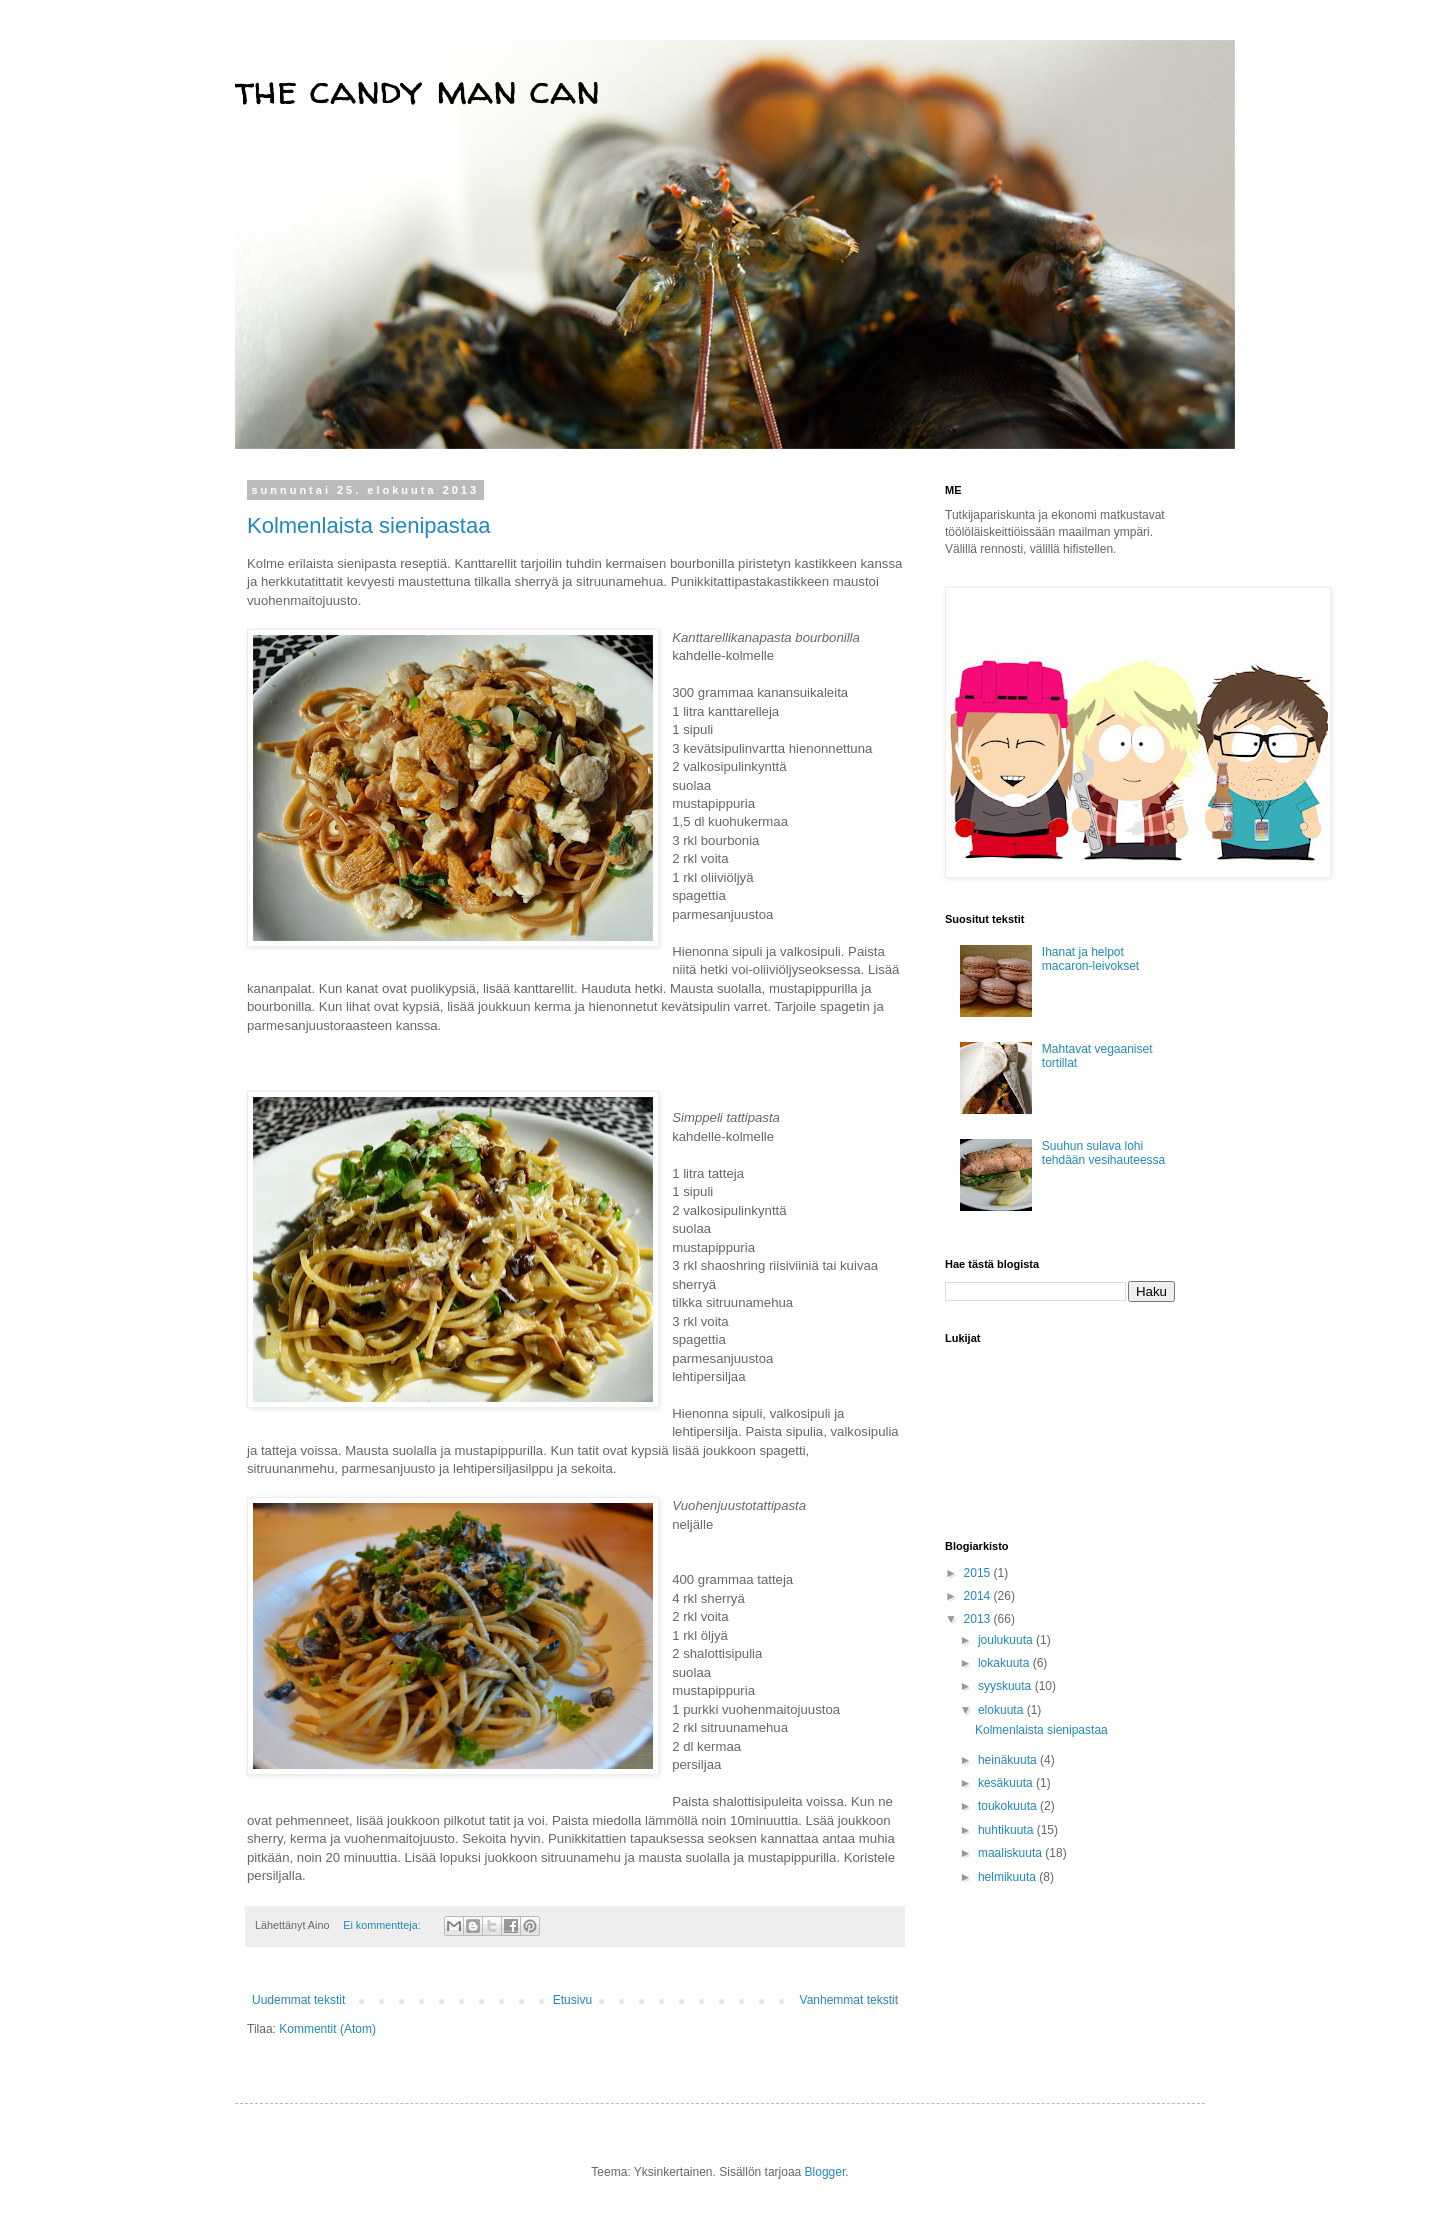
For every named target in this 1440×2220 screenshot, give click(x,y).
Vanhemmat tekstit (849, 2000)
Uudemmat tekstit (298, 2000)
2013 (979, 1619)
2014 (979, 1596)
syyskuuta (1006, 1686)
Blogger (825, 2172)
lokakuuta (1005, 1663)
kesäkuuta (1007, 1783)
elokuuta (1002, 1710)
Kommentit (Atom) (327, 2029)
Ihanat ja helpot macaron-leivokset (1090, 959)
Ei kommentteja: (383, 1925)
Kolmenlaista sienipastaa (368, 525)
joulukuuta (1007, 1640)
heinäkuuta (1009, 1760)
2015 (979, 1573)
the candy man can (417, 89)
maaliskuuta (1011, 1853)
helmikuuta (1008, 1877)
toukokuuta (1009, 1806)
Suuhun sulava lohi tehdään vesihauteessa (1103, 1153)
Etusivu (572, 2000)
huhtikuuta (1007, 1830)
